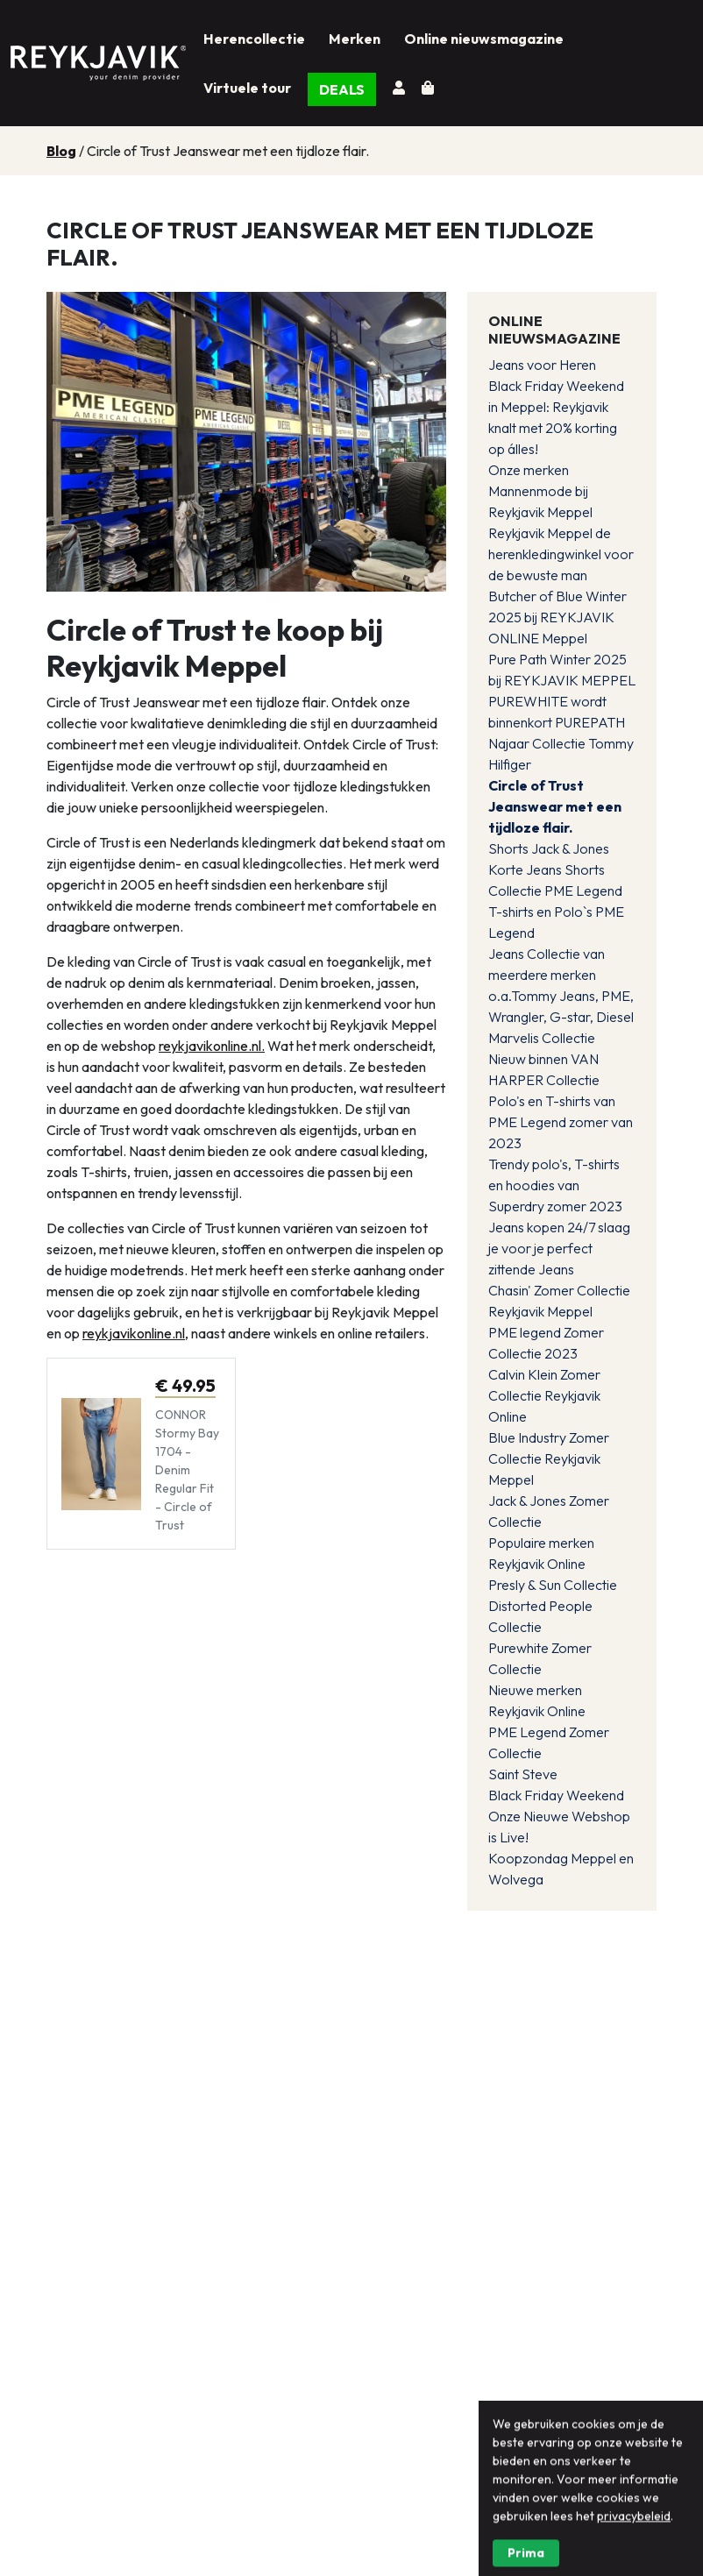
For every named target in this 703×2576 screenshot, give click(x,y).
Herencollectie (254, 38)
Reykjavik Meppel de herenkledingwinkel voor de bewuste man (561, 554)
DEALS (342, 89)
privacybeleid (634, 2564)
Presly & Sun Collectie (552, 1584)
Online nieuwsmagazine (484, 38)
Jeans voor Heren (542, 364)
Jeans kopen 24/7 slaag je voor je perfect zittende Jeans (559, 1248)
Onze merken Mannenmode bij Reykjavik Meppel (540, 491)
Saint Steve (522, 1774)
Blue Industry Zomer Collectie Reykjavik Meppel (548, 1458)
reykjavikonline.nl (133, 1333)
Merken (354, 38)
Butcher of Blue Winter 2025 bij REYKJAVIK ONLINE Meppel (557, 617)
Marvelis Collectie (541, 1038)
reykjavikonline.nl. (212, 1045)
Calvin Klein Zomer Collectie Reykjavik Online (544, 1395)
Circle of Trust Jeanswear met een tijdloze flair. (554, 806)
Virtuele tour (247, 87)
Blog (61, 151)
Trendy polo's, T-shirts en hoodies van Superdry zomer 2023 (555, 1185)
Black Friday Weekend (556, 1795)
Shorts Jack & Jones (548, 848)
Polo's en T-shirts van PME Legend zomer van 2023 (560, 1122)
